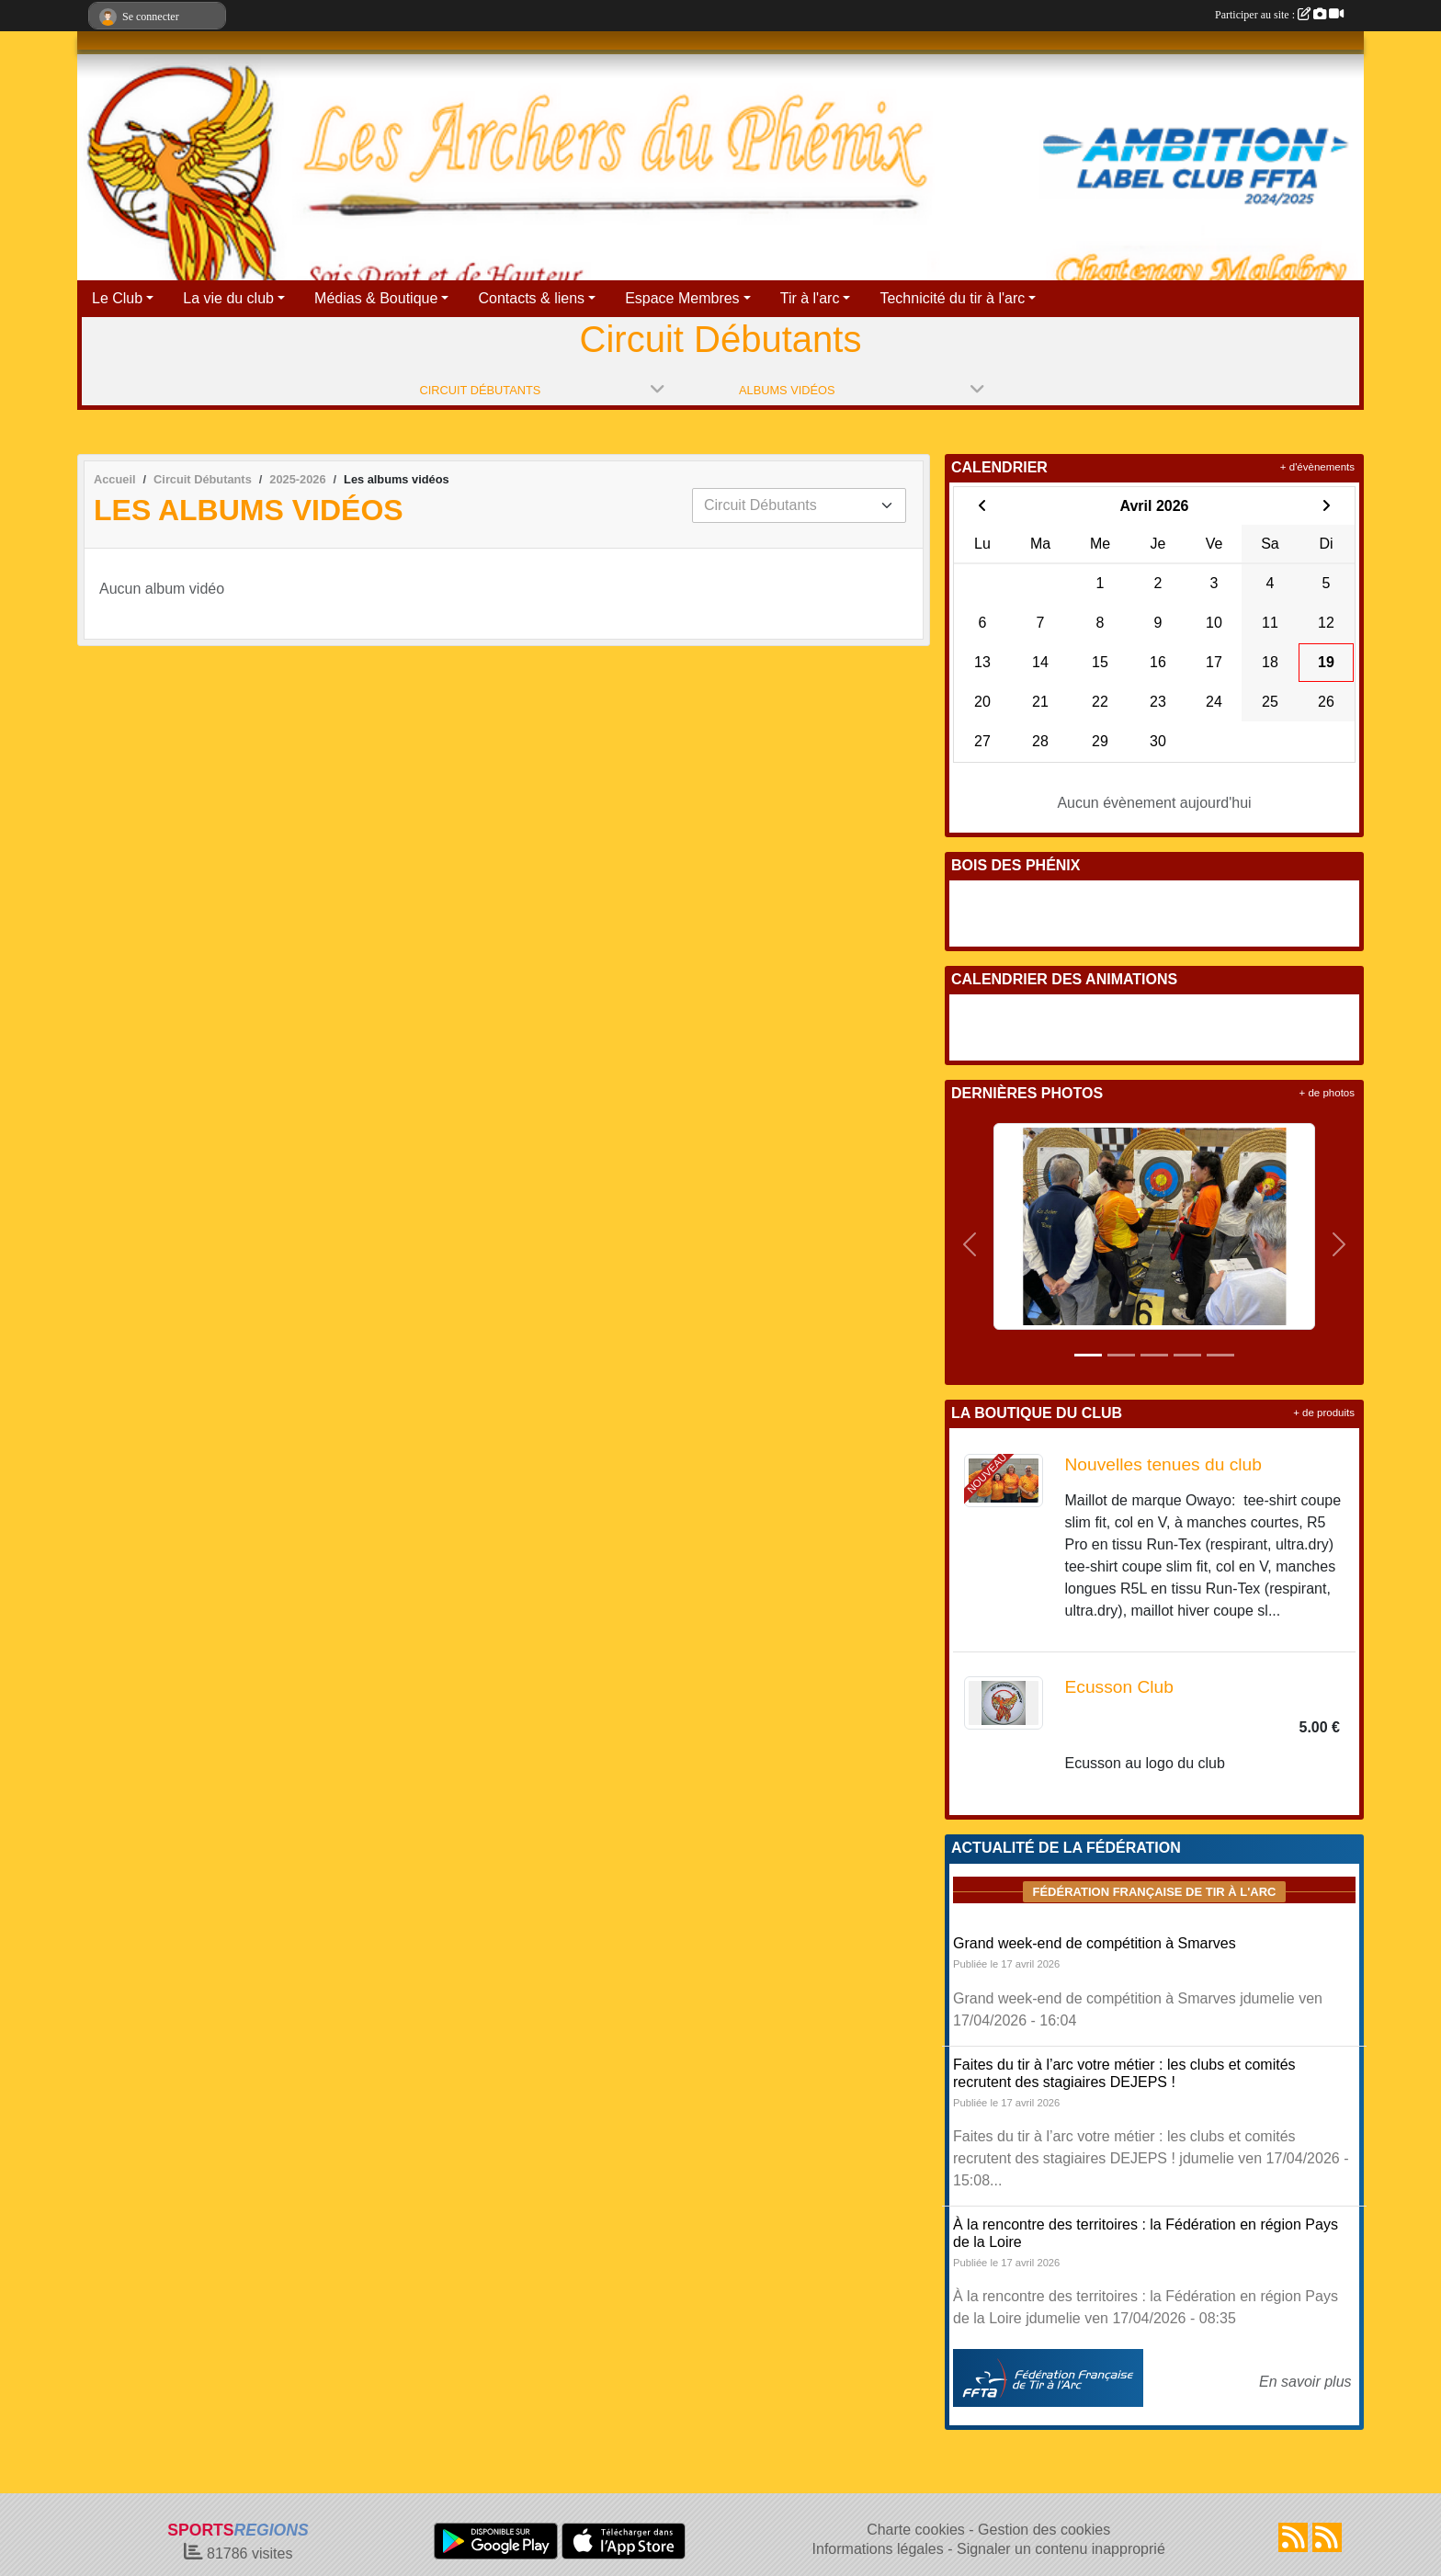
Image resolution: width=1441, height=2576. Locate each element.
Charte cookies (916, 2529)
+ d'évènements (1317, 466)
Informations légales (878, 2549)
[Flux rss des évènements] (1327, 2537)
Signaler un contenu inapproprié (1061, 2549)
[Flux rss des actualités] (1293, 2537)
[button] (970, 1244)
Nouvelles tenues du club (1163, 1464)
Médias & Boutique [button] (375, 298)
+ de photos (1327, 1092)
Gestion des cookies (1044, 2529)
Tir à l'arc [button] (810, 298)
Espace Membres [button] (682, 298)
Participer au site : (1279, 14)
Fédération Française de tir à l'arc (1154, 1892)
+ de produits (1324, 1412)
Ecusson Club (1119, 1687)
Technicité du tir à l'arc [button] (952, 298)
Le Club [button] (117, 298)
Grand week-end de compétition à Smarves (1094, 1943)
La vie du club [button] (228, 298)
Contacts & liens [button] (531, 298)
